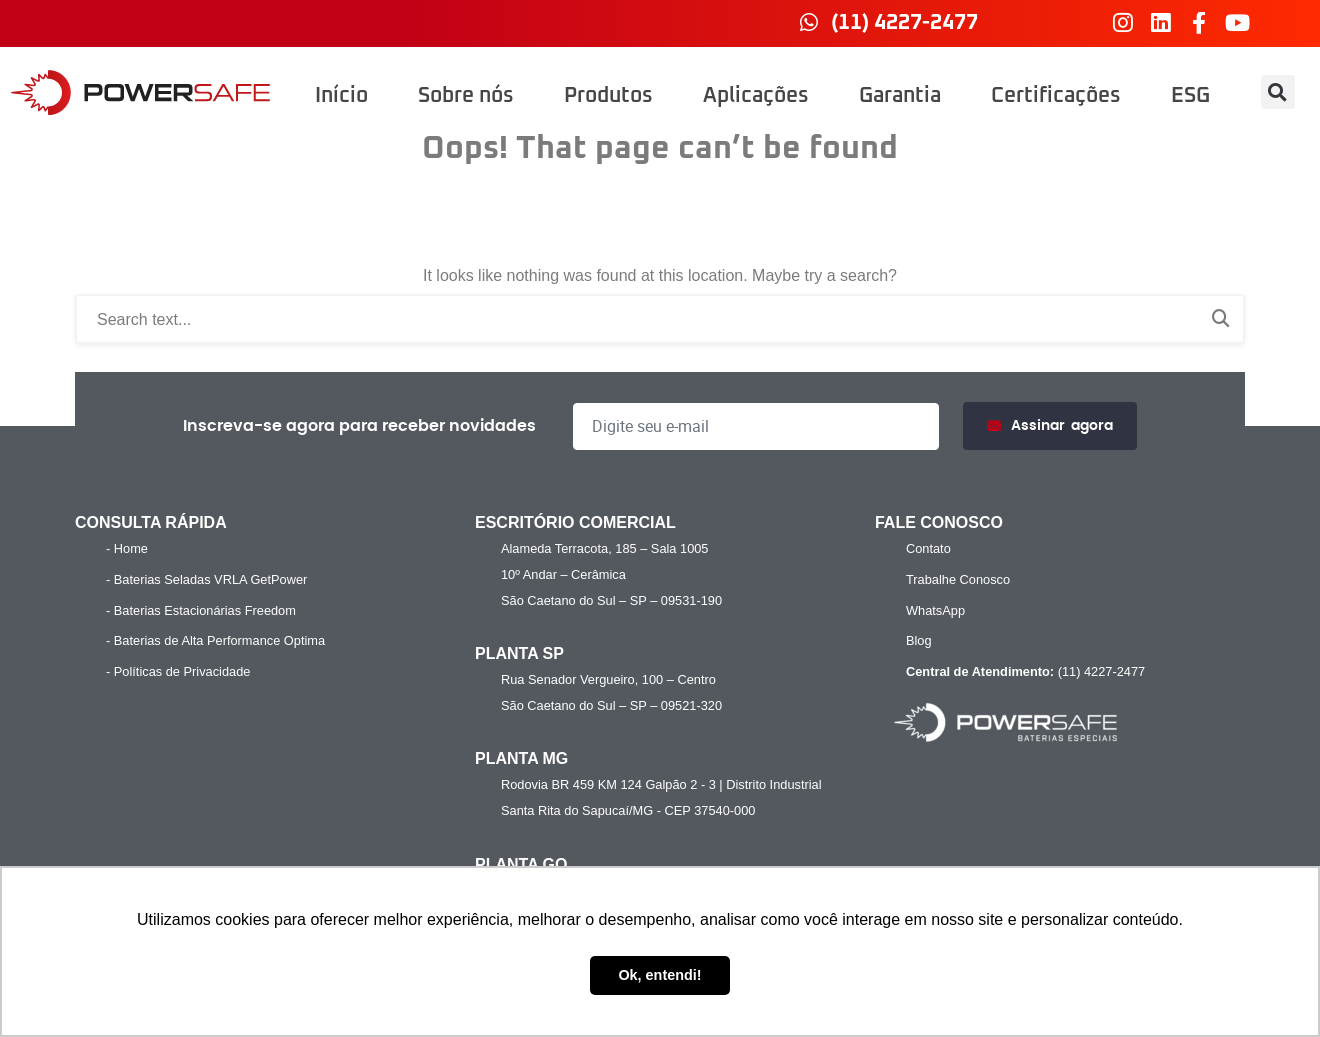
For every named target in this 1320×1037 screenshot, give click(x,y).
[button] (1278, 92)
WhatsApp (935, 610)
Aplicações (756, 96)
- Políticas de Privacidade (178, 671)
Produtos (608, 96)
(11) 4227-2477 (1023, 672)
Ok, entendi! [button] (659, 975)
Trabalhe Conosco (958, 579)
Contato (928, 548)
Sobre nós (466, 96)
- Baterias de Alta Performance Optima (215, 640)
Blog (919, 640)
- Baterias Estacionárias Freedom (201, 610)
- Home (127, 548)
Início (341, 96)
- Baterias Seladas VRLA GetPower (206, 579)
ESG (1190, 96)
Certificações (1056, 96)
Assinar (1050, 426)
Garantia (900, 96)
